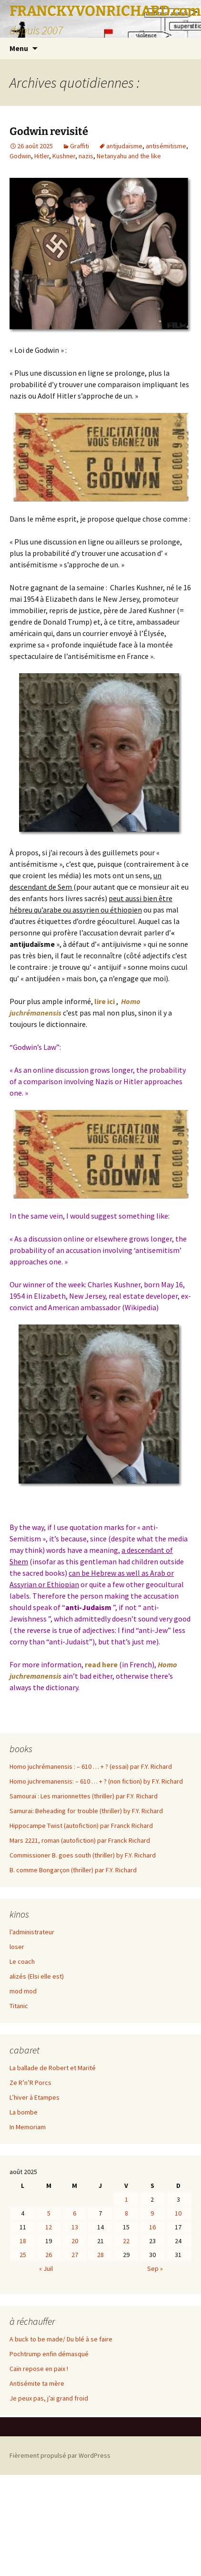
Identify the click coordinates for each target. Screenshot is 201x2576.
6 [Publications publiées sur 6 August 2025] (74, 2213)
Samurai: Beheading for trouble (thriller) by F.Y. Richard (86, 1810)
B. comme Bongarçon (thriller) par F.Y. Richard (73, 1870)
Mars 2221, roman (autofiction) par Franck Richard (80, 1840)
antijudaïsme (124, 146)
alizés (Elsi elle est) (37, 1976)
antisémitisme (166, 146)
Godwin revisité (49, 131)
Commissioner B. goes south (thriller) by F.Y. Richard (83, 1855)
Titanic (19, 2005)
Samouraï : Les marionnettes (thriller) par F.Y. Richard (84, 1796)
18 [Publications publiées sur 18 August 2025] (23, 2241)
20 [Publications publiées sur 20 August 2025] (74, 2241)
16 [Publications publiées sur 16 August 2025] (152, 2227)
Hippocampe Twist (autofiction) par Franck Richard (81, 1825)
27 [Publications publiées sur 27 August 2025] (74, 2254)
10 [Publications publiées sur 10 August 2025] (178, 2213)
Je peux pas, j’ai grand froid (49, 2398)
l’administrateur (32, 1932)
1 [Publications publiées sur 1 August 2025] (126, 2199)
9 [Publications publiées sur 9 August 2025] (152, 2213)
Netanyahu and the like (129, 156)
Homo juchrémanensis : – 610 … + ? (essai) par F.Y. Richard (91, 1766)
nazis (86, 156)
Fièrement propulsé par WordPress (60, 2455)
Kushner (63, 156)
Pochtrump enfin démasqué (49, 2354)
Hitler (41, 156)
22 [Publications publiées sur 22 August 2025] (126, 2241)
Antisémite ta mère (37, 2383)
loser (17, 1946)
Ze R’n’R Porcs (30, 2082)
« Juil (46, 2268)
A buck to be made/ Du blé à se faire (61, 2339)
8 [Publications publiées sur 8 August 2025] (126, 2213)
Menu (19, 48)
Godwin (20, 156)
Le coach (22, 1961)
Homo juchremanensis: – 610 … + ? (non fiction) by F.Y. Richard (96, 1781)
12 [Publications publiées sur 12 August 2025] (48, 2227)
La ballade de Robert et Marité (53, 2067)
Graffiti (79, 146)
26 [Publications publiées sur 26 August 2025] (48, 2254)
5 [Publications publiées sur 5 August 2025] (48, 2213)
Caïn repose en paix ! (39, 2368)
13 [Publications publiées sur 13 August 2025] (74, 2227)
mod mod (23, 1991)
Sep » (155, 2268)
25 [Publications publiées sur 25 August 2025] (23, 2254)
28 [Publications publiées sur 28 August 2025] (100, 2254)
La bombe (24, 2112)
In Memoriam (28, 2127)
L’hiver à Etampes (35, 2097)
